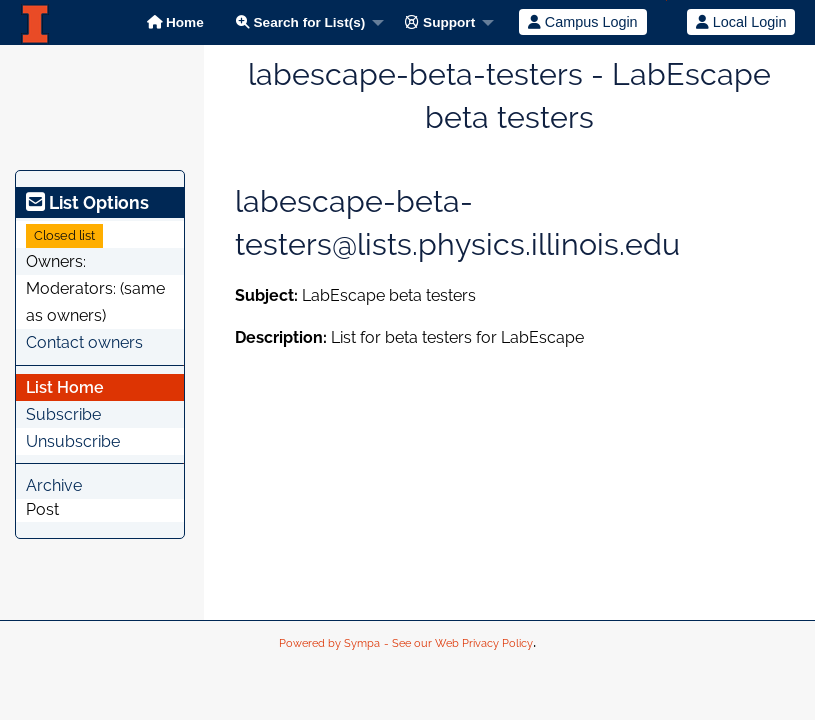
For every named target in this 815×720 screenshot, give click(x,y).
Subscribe (63, 414)
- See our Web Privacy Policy (458, 643)
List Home (65, 387)
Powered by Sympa (329, 643)
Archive (54, 485)
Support (440, 22)
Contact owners (84, 342)
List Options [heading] (87, 202)
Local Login (741, 22)
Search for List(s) (301, 22)
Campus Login (583, 22)
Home (175, 22)
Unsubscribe (73, 441)
